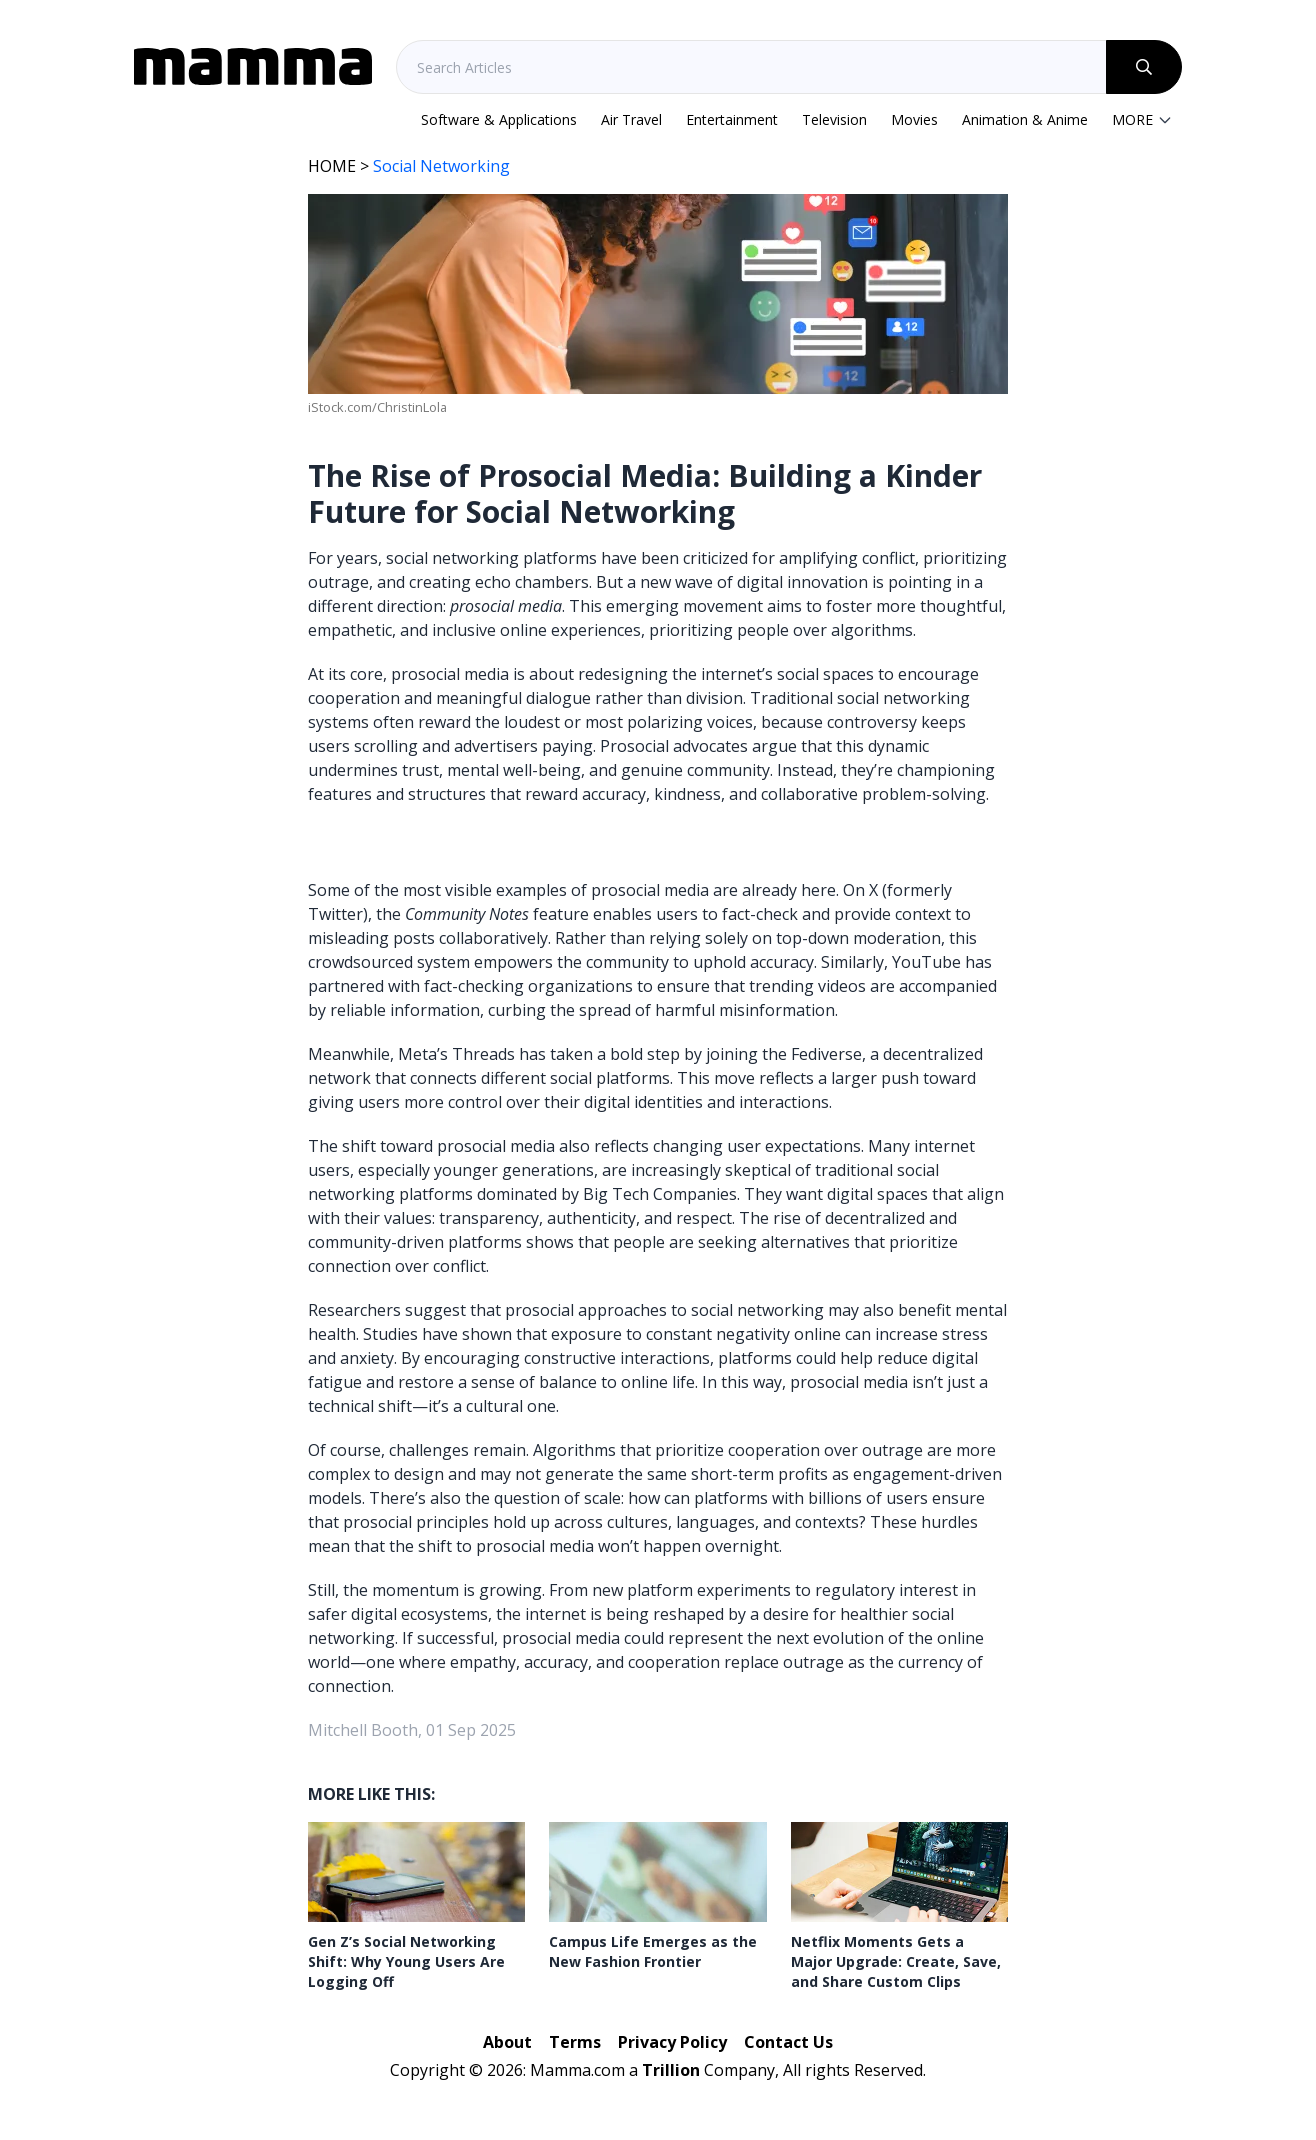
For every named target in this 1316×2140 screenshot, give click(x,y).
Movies (914, 119)
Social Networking (441, 166)
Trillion (671, 2070)
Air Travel (631, 119)
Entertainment (732, 119)
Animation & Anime (1025, 119)
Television (834, 119)
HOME (332, 166)
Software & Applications (499, 119)
